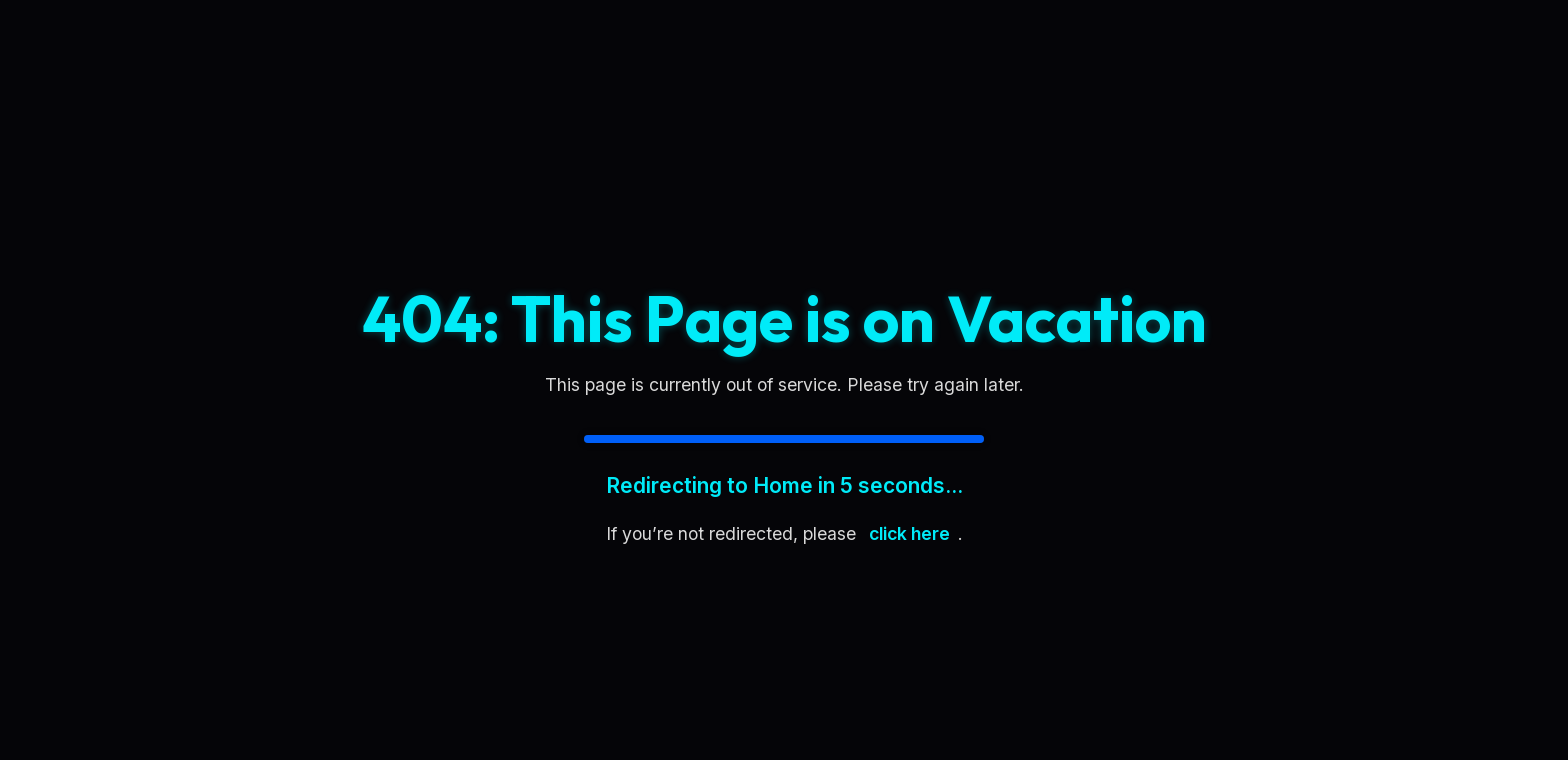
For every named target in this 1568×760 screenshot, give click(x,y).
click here (909, 533)
